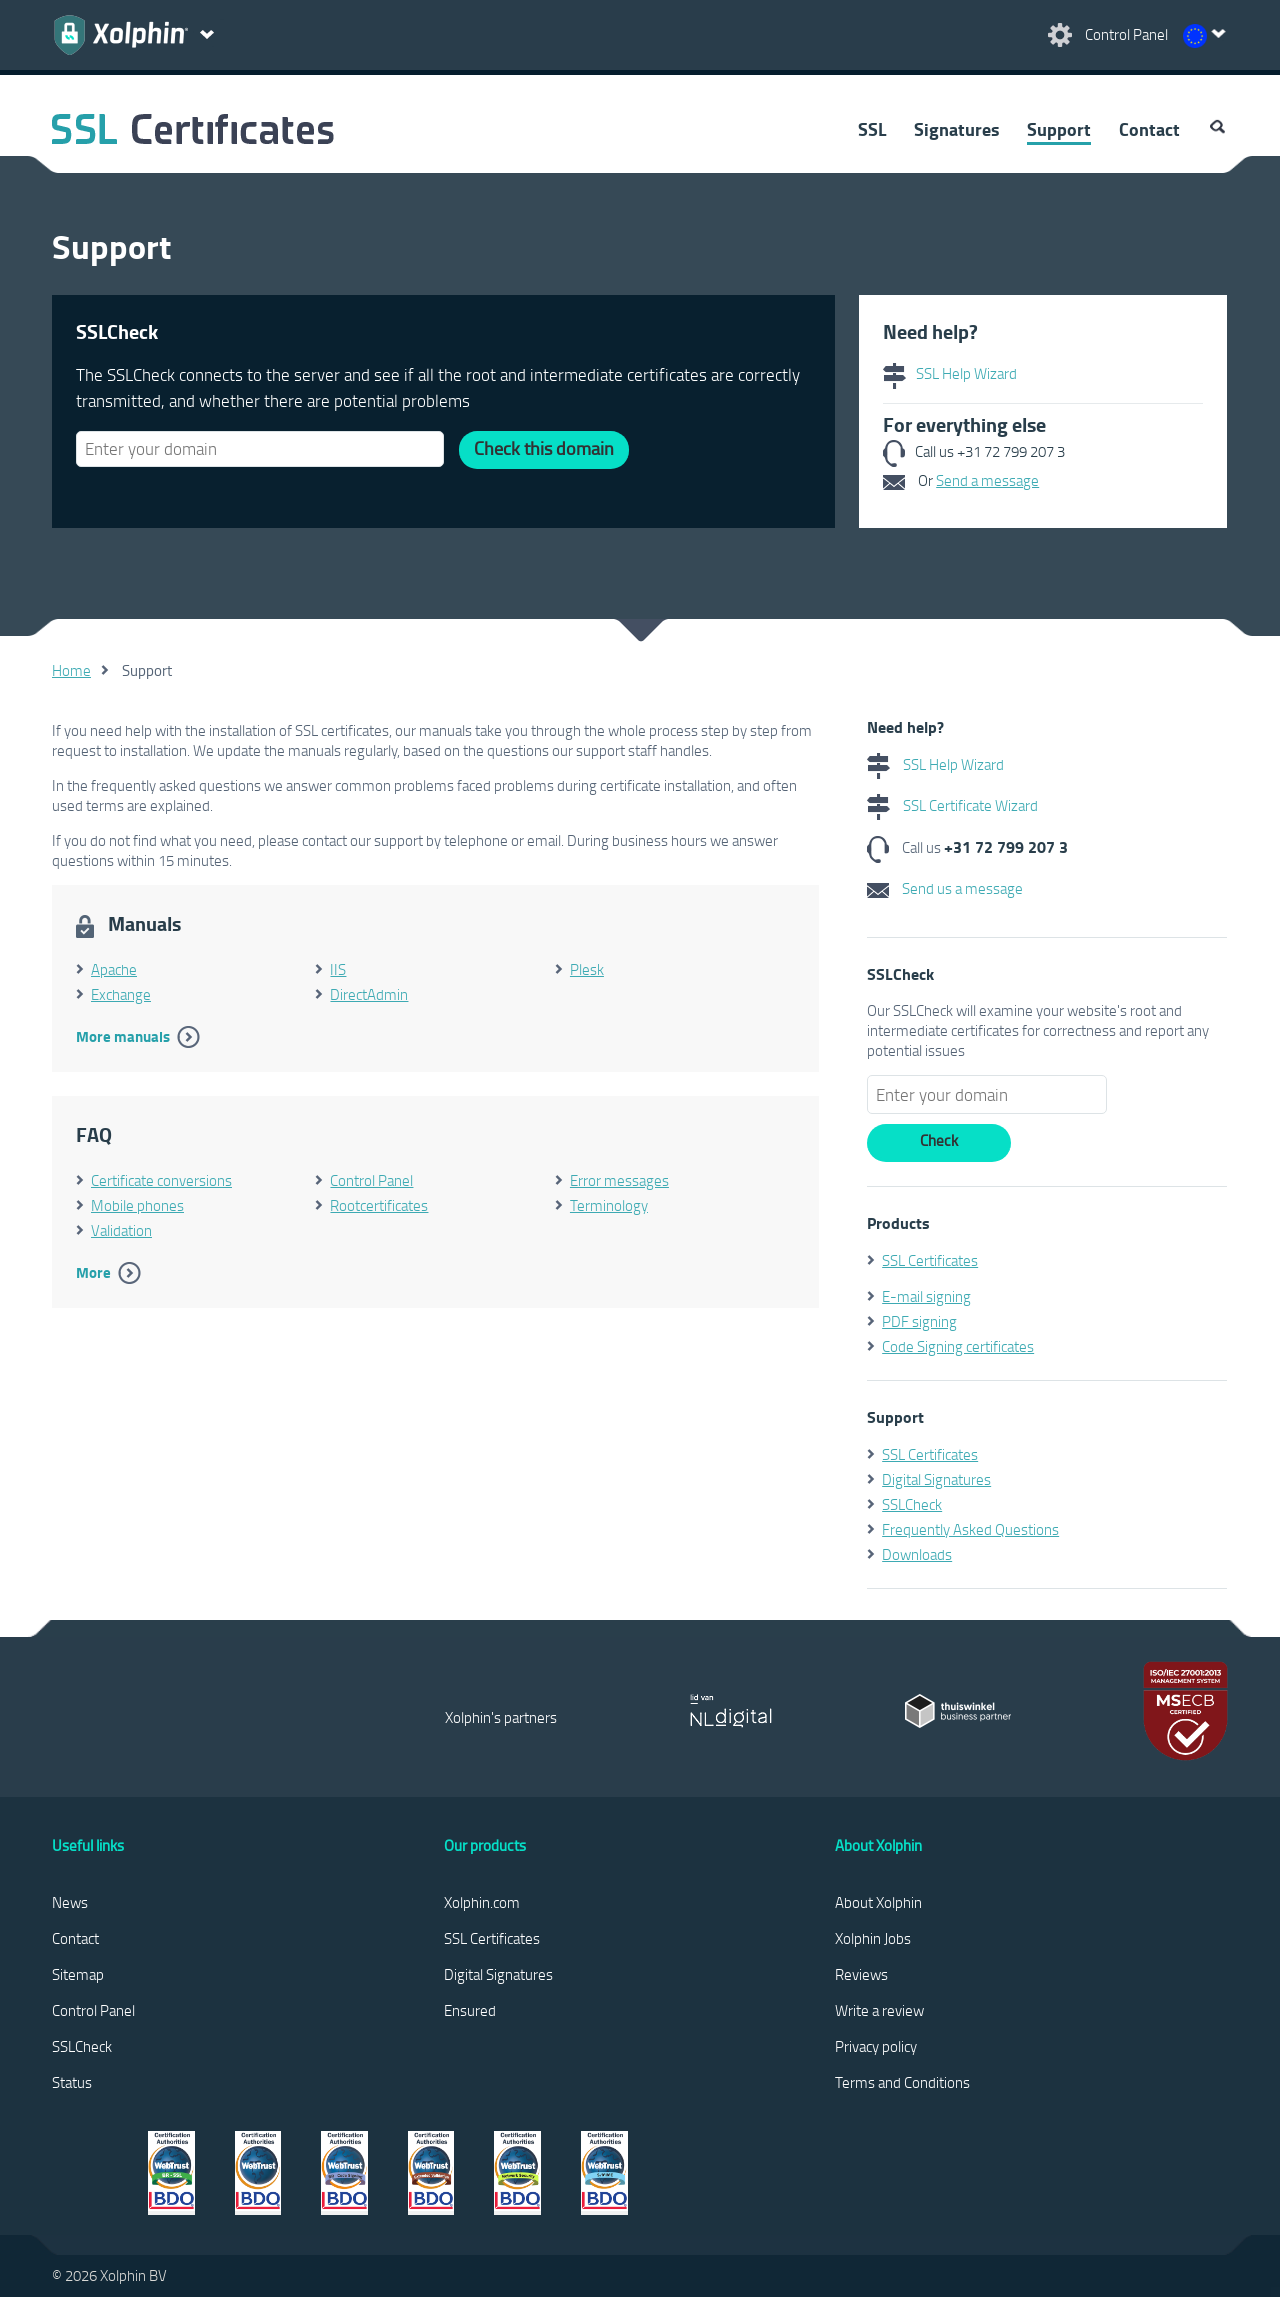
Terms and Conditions (902, 2082)
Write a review (879, 2010)
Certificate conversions (161, 1180)
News (70, 1902)
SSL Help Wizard (950, 373)
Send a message (987, 480)
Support (1059, 129)
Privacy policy (876, 2046)
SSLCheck (912, 1504)
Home (71, 670)
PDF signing (919, 1321)
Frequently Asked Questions (970, 1529)
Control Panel (371, 1180)
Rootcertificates (379, 1205)
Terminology (609, 1205)
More (93, 1272)
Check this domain (544, 448)
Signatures (956, 129)
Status (72, 2082)
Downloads (917, 1554)
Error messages (619, 1180)
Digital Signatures (936, 1479)
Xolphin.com (482, 1902)
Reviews (861, 1974)
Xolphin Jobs (873, 1938)
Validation (121, 1230)
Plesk (587, 969)
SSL (872, 129)
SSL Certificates (930, 1260)
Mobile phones (137, 1205)
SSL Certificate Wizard (952, 805)
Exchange (121, 994)
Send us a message (945, 888)
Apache (114, 969)
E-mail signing (926, 1296)
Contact (1149, 129)
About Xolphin (878, 1902)
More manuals (123, 1036)
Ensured (470, 2010)
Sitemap (78, 1974)
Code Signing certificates (958, 1346)
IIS (338, 969)
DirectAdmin (369, 994)
